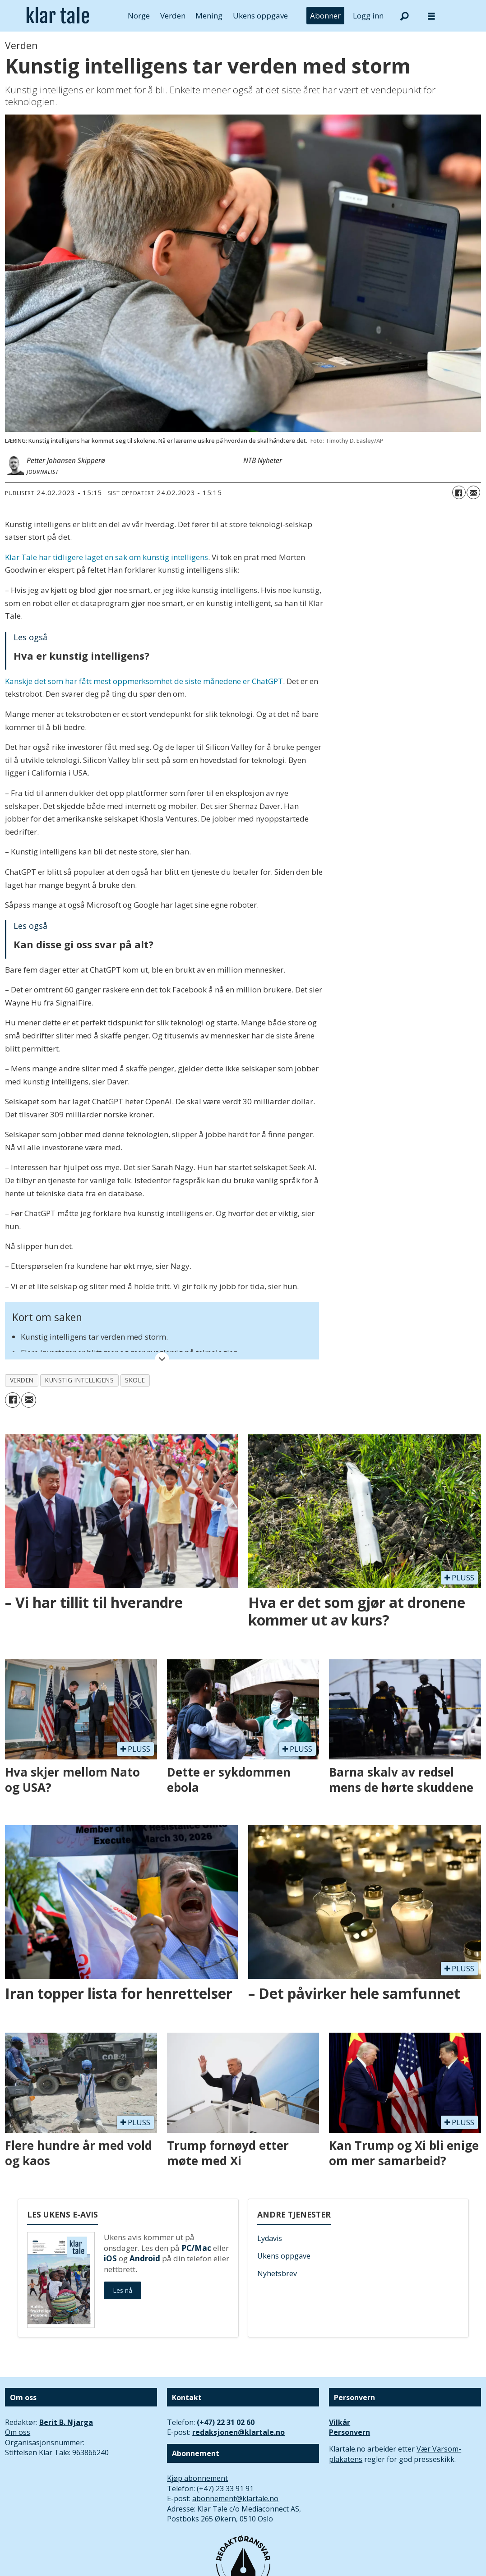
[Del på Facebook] (459, 492)
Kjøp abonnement (197, 2478)
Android (145, 2258)
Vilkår (339, 2422)
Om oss (17, 2432)
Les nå (122, 2290)
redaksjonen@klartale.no (238, 2432)
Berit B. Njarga (66, 2422)
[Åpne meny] (431, 16)
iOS (110, 2258)
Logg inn (368, 15)
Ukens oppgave (260, 15)
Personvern (349, 2432)
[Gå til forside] (58, 15)
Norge (139, 15)
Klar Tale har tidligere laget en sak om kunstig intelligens (106, 557)
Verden (172, 15)
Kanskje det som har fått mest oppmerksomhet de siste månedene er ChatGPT (144, 681)
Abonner (325, 15)
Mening (208, 15)
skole (135, 1380)
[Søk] (404, 16)
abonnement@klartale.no (235, 2498)
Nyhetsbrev (277, 2273)
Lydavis (269, 2238)
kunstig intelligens (79, 1380)
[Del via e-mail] (473, 492)
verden (22, 1380)
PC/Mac (196, 2248)
